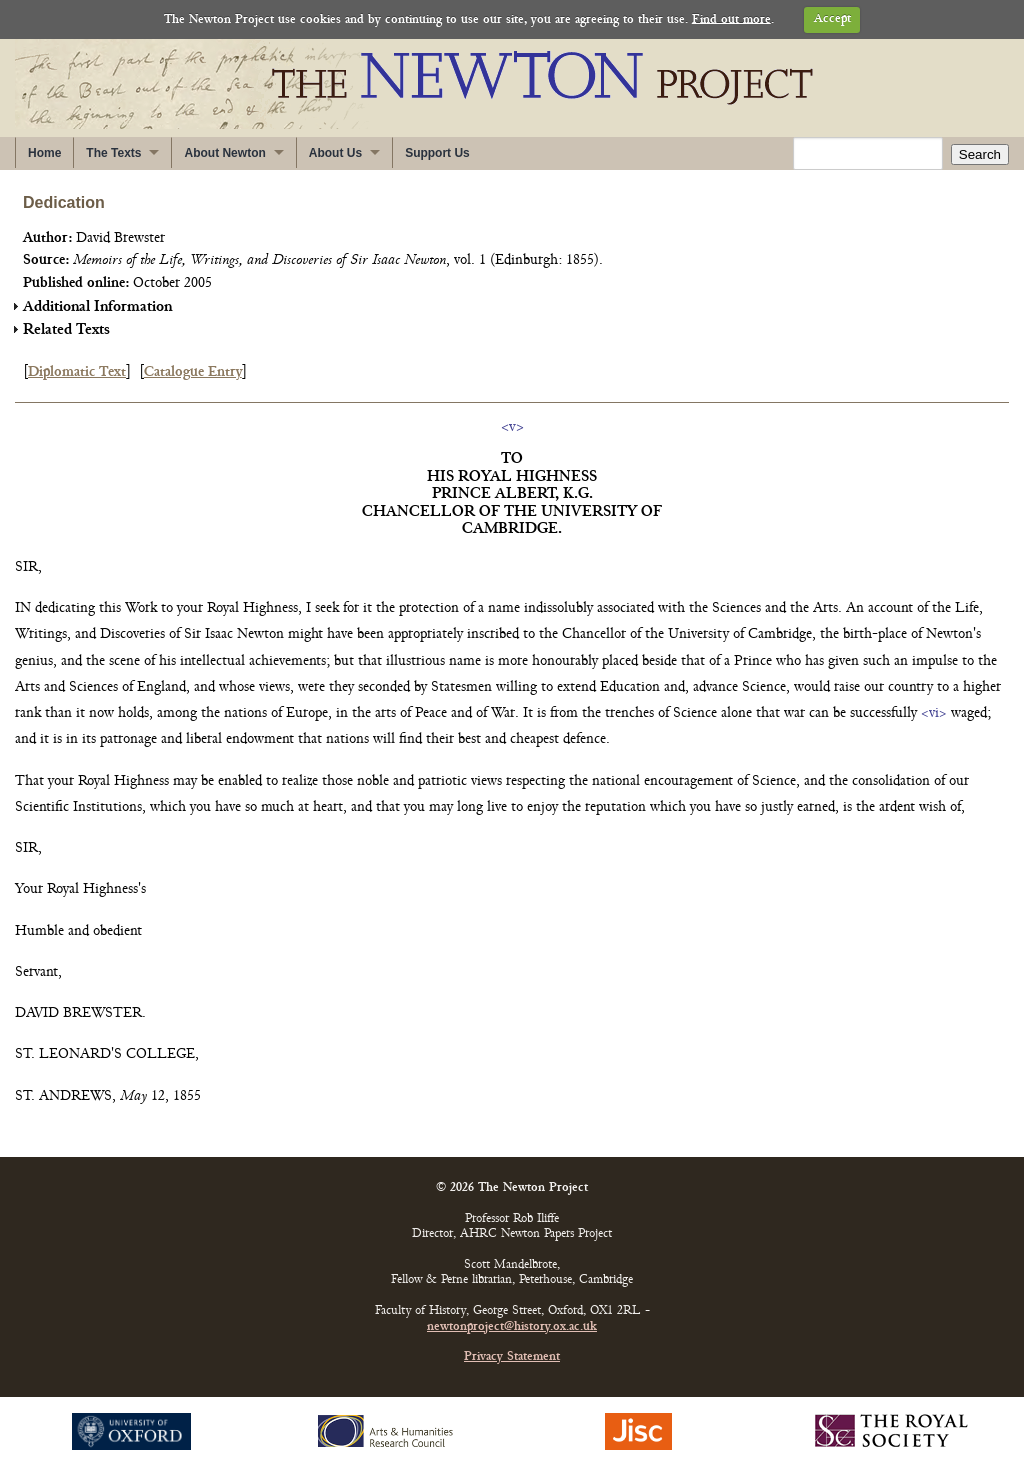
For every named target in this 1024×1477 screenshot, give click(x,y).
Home (44, 153)
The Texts (113, 153)
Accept (832, 19)
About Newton (224, 153)
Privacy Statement (512, 1357)
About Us (335, 153)
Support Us (437, 153)
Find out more (731, 19)
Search (980, 154)
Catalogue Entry (193, 372)
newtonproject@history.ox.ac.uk (512, 1327)
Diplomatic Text (77, 372)
